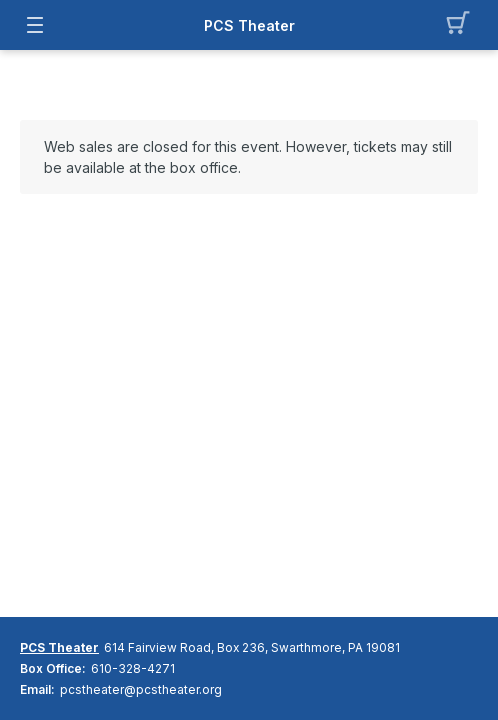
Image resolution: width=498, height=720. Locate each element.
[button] (463, 25)
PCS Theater (249, 25)
